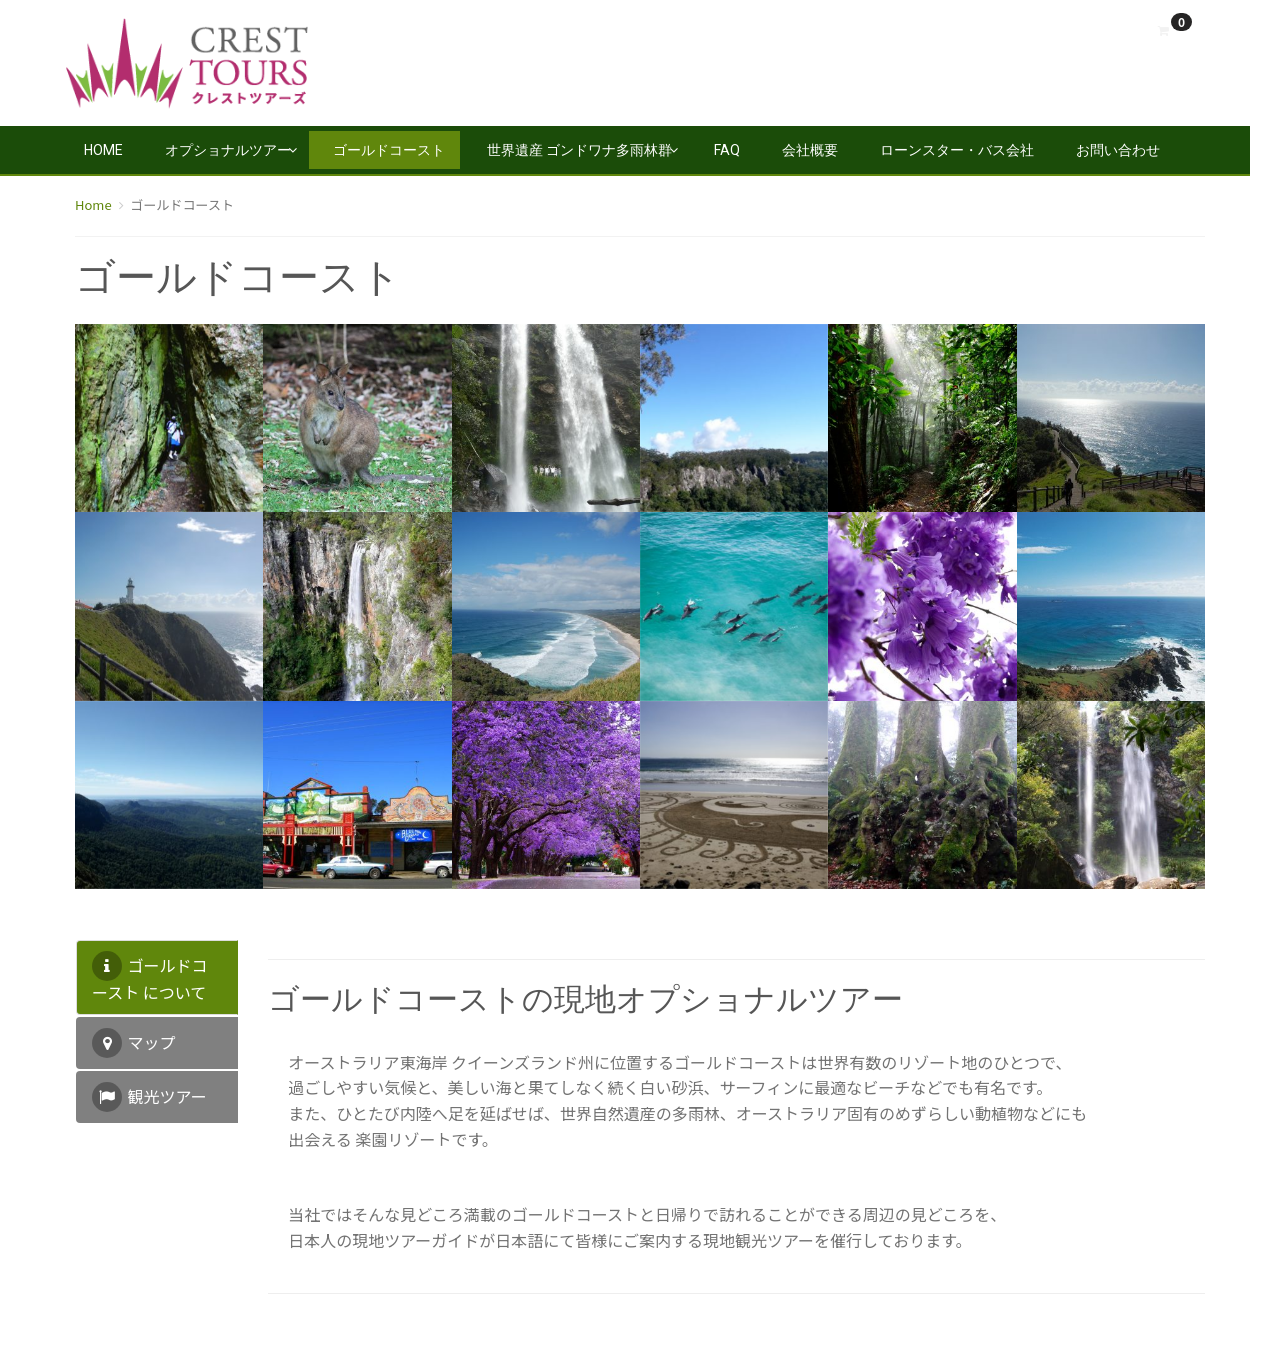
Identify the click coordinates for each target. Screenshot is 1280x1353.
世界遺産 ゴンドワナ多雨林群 (579, 150)
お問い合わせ (1118, 150)
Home (103, 150)
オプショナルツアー (228, 150)
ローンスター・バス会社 (957, 150)
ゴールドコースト (389, 150)
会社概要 (810, 150)
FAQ (727, 150)
